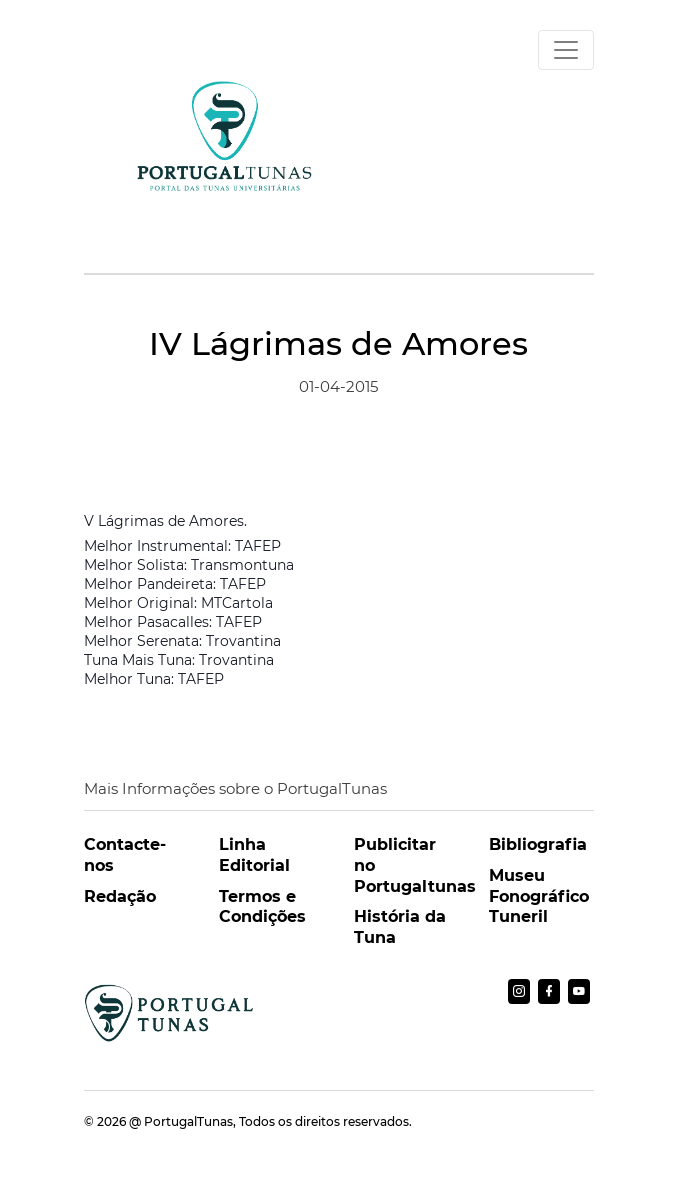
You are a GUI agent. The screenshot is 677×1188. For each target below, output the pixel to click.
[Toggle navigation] (566, 50)
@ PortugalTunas (181, 1121)
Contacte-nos (125, 855)
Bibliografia (538, 844)
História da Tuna (400, 927)
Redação (120, 896)
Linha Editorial (254, 855)
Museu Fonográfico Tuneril (539, 896)
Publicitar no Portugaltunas (406, 865)
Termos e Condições (262, 907)
